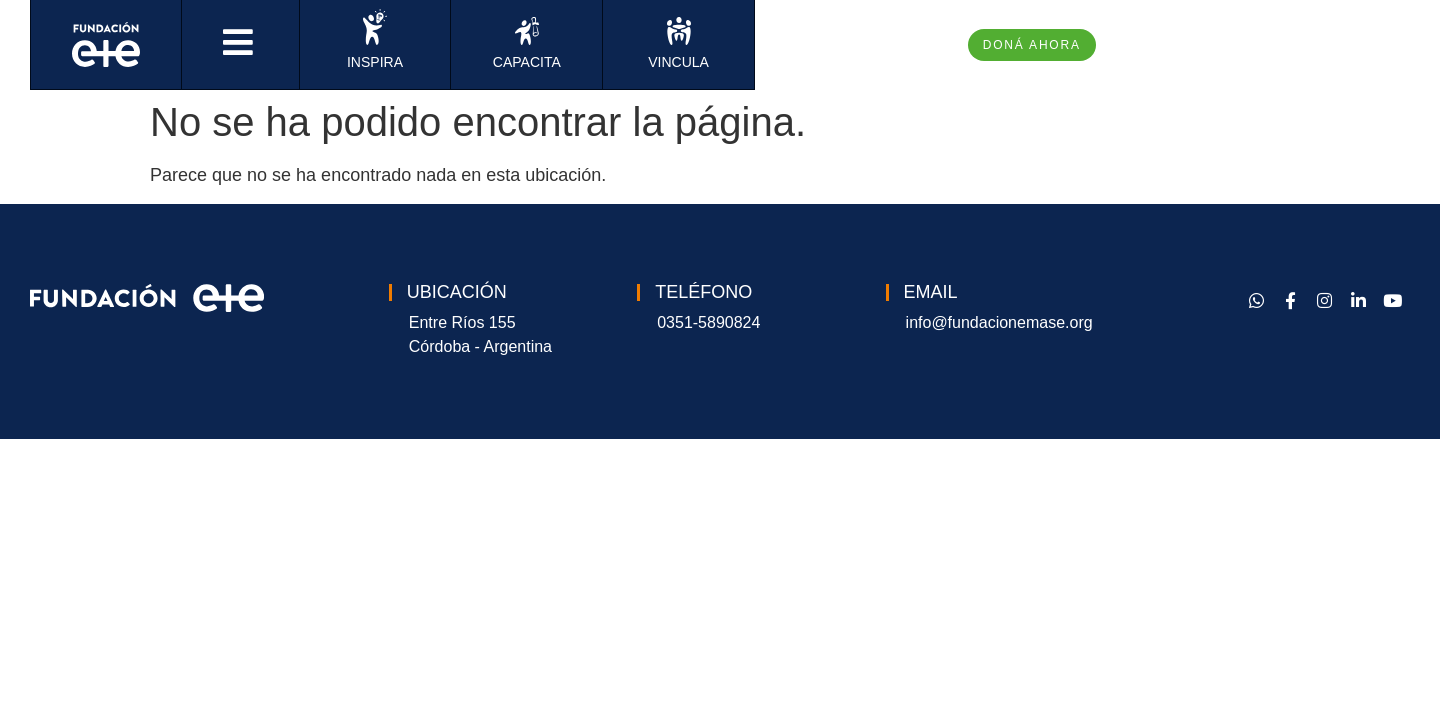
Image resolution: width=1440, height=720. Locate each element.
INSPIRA (375, 62)
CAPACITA (527, 62)
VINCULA (678, 62)
